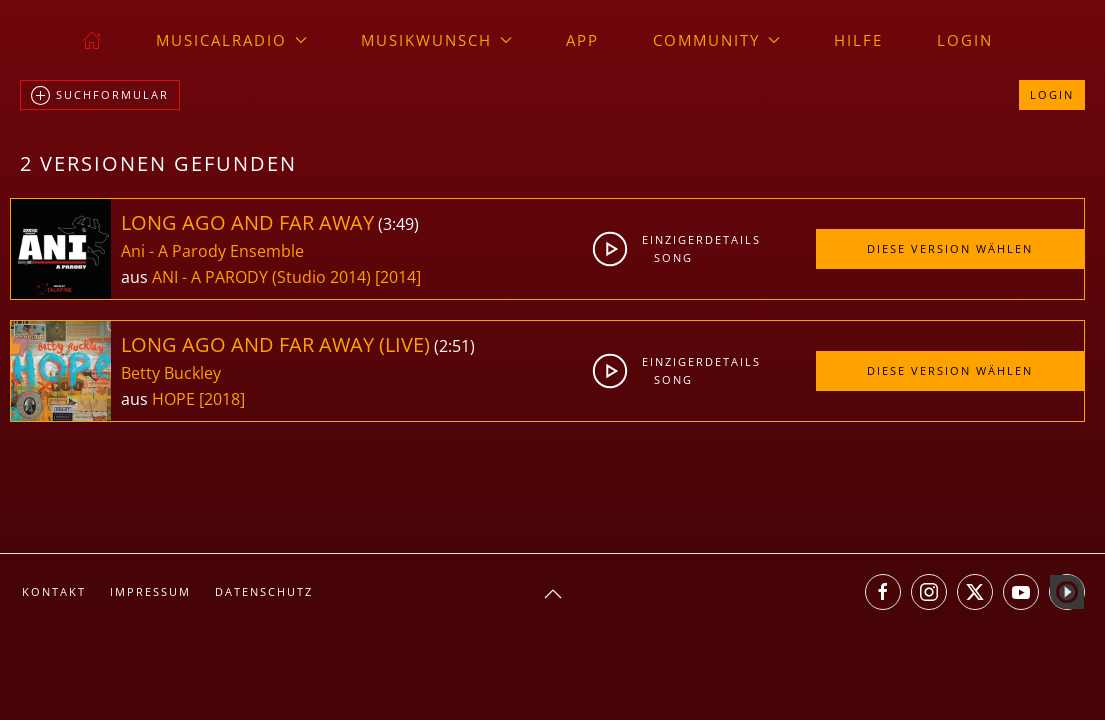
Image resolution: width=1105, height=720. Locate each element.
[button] (553, 594)
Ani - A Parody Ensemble (212, 251)
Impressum (150, 591)
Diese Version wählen (950, 248)
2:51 (454, 346)
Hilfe (858, 40)
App (582, 40)
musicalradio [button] (231, 40)
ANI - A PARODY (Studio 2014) (261, 277)
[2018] (222, 399)
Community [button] (716, 40)
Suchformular (100, 96)
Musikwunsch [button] (436, 40)
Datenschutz (264, 591)
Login (965, 40)
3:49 (398, 224)
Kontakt (54, 591)
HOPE (175, 399)
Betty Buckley (171, 373)
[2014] (398, 277)
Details (731, 239)
